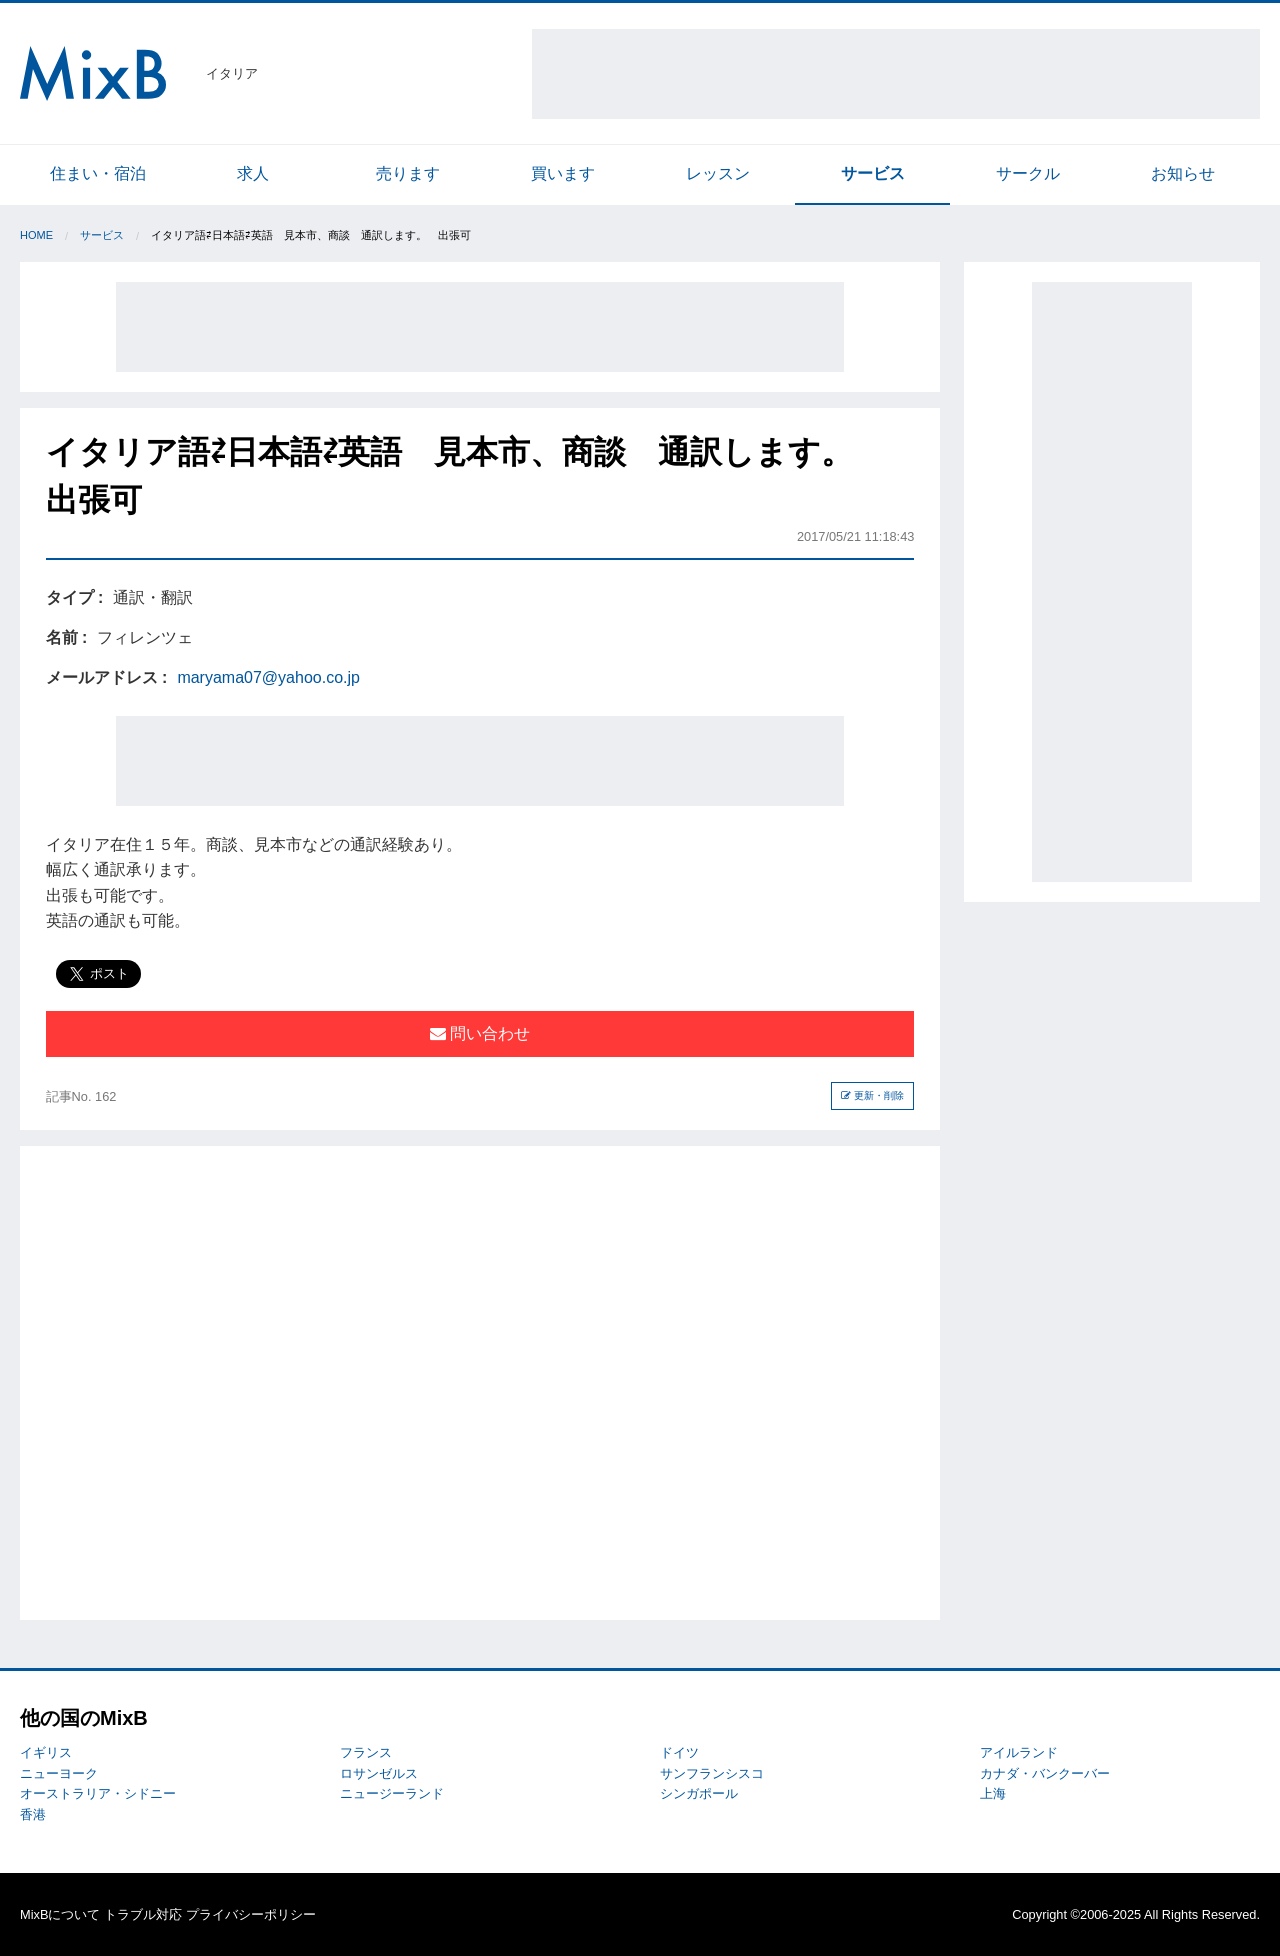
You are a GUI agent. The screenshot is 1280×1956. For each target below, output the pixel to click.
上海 (993, 1793)
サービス (873, 173)
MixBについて (60, 1914)
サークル (1028, 173)
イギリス (46, 1752)
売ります (408, 173)
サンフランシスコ (712, 1773)
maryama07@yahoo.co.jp (268, 677)
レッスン (718, 173)
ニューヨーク (59, 1773)
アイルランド (1019, 1752)
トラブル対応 (143, 1914)
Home (36, 235)
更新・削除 (872, 1095)
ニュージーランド (392, 1793)
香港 (33, 1814)
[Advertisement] (896, 74)
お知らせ (1183, 173)
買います (563, 173)
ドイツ (679, 1752)
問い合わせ (480, 1033)
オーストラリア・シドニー (98, 1793)
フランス (366, 1752)
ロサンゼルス (379, 1773)
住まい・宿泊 (98, 173)
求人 (253, 173)
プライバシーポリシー (251, 1914)
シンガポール (699, 1793)
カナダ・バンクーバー (1045, 1773)
